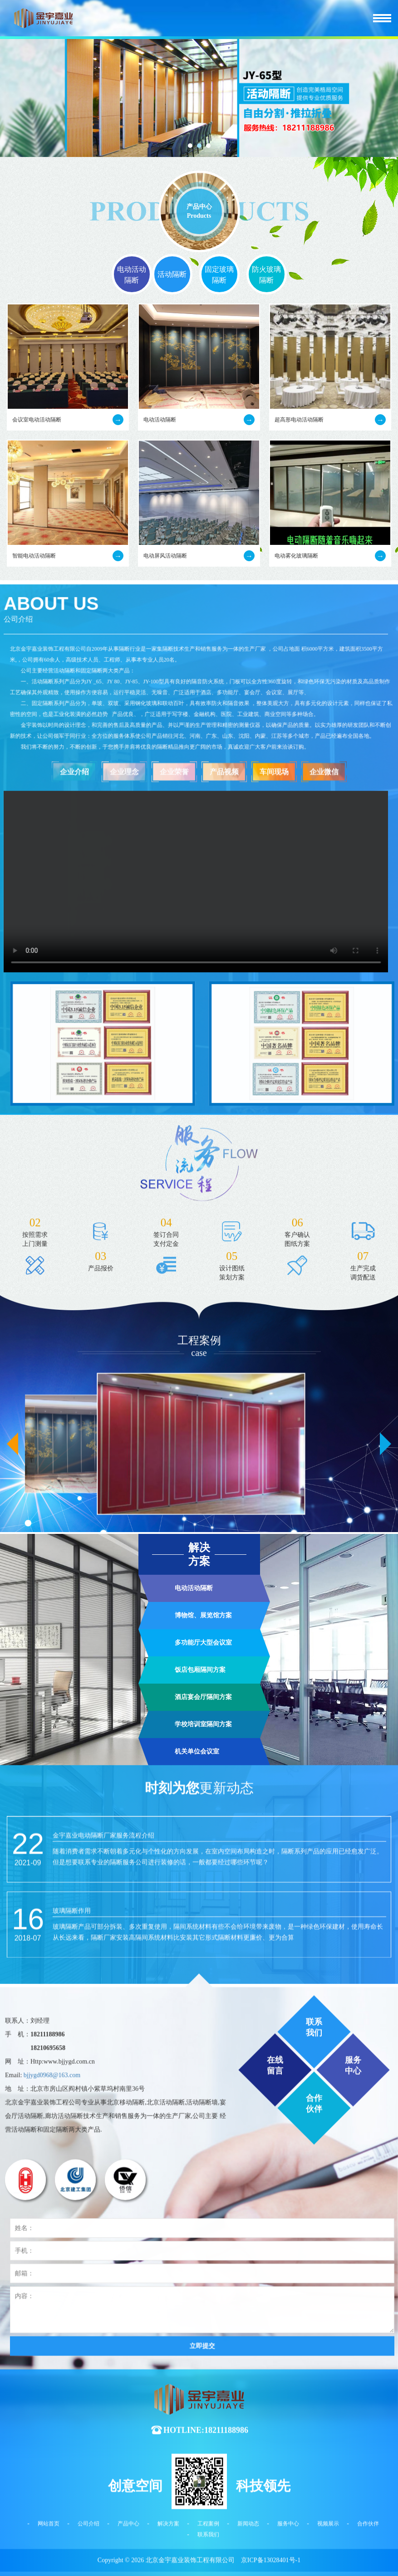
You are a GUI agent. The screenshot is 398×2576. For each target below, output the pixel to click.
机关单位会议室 (197, 1946)
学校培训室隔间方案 (203, 1918)
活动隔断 (172, 274)
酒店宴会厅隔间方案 (203, 1891)
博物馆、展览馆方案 (203, 1810)
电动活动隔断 (131, 274)
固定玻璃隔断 (219, 274)
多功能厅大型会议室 (203, 1837)
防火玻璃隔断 (266, 274)
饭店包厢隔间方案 (200, 1864)
